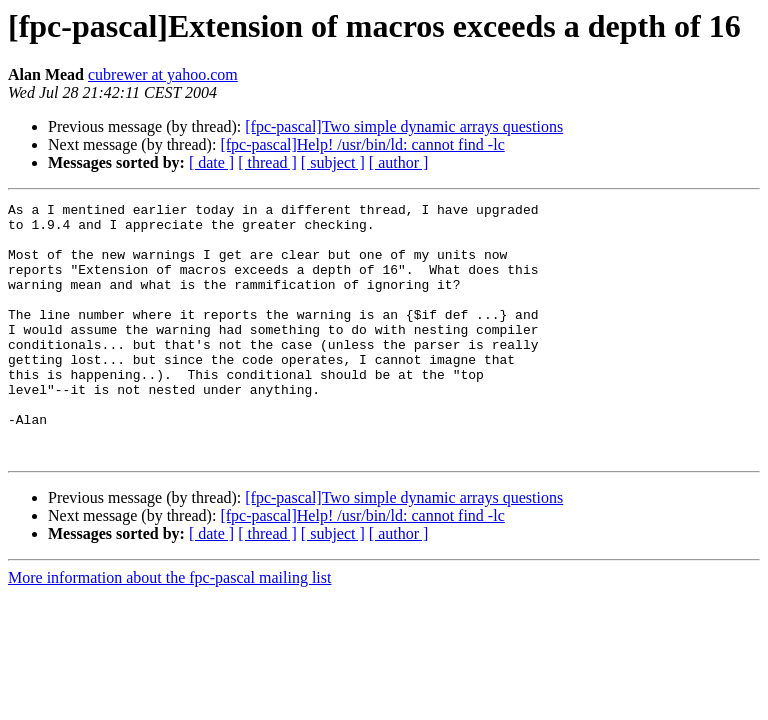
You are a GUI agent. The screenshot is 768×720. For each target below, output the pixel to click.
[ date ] (211, 162)
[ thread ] (267, 162)
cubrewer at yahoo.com (163, 74)
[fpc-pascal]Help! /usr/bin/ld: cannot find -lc (362, 144)
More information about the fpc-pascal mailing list (169, 628)
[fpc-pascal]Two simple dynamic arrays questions (404, 126)
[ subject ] (333, 162)
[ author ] (399, 162)
